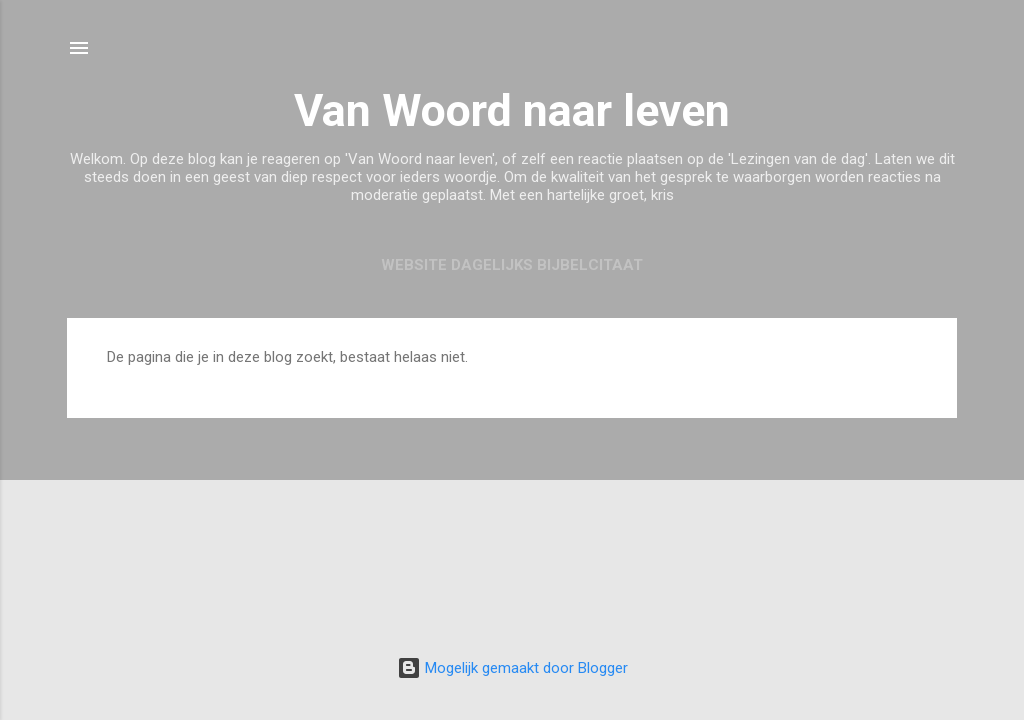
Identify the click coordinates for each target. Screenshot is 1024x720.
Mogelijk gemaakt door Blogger (512, 668)
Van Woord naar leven (512, 110)
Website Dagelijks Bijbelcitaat (512, 265)
